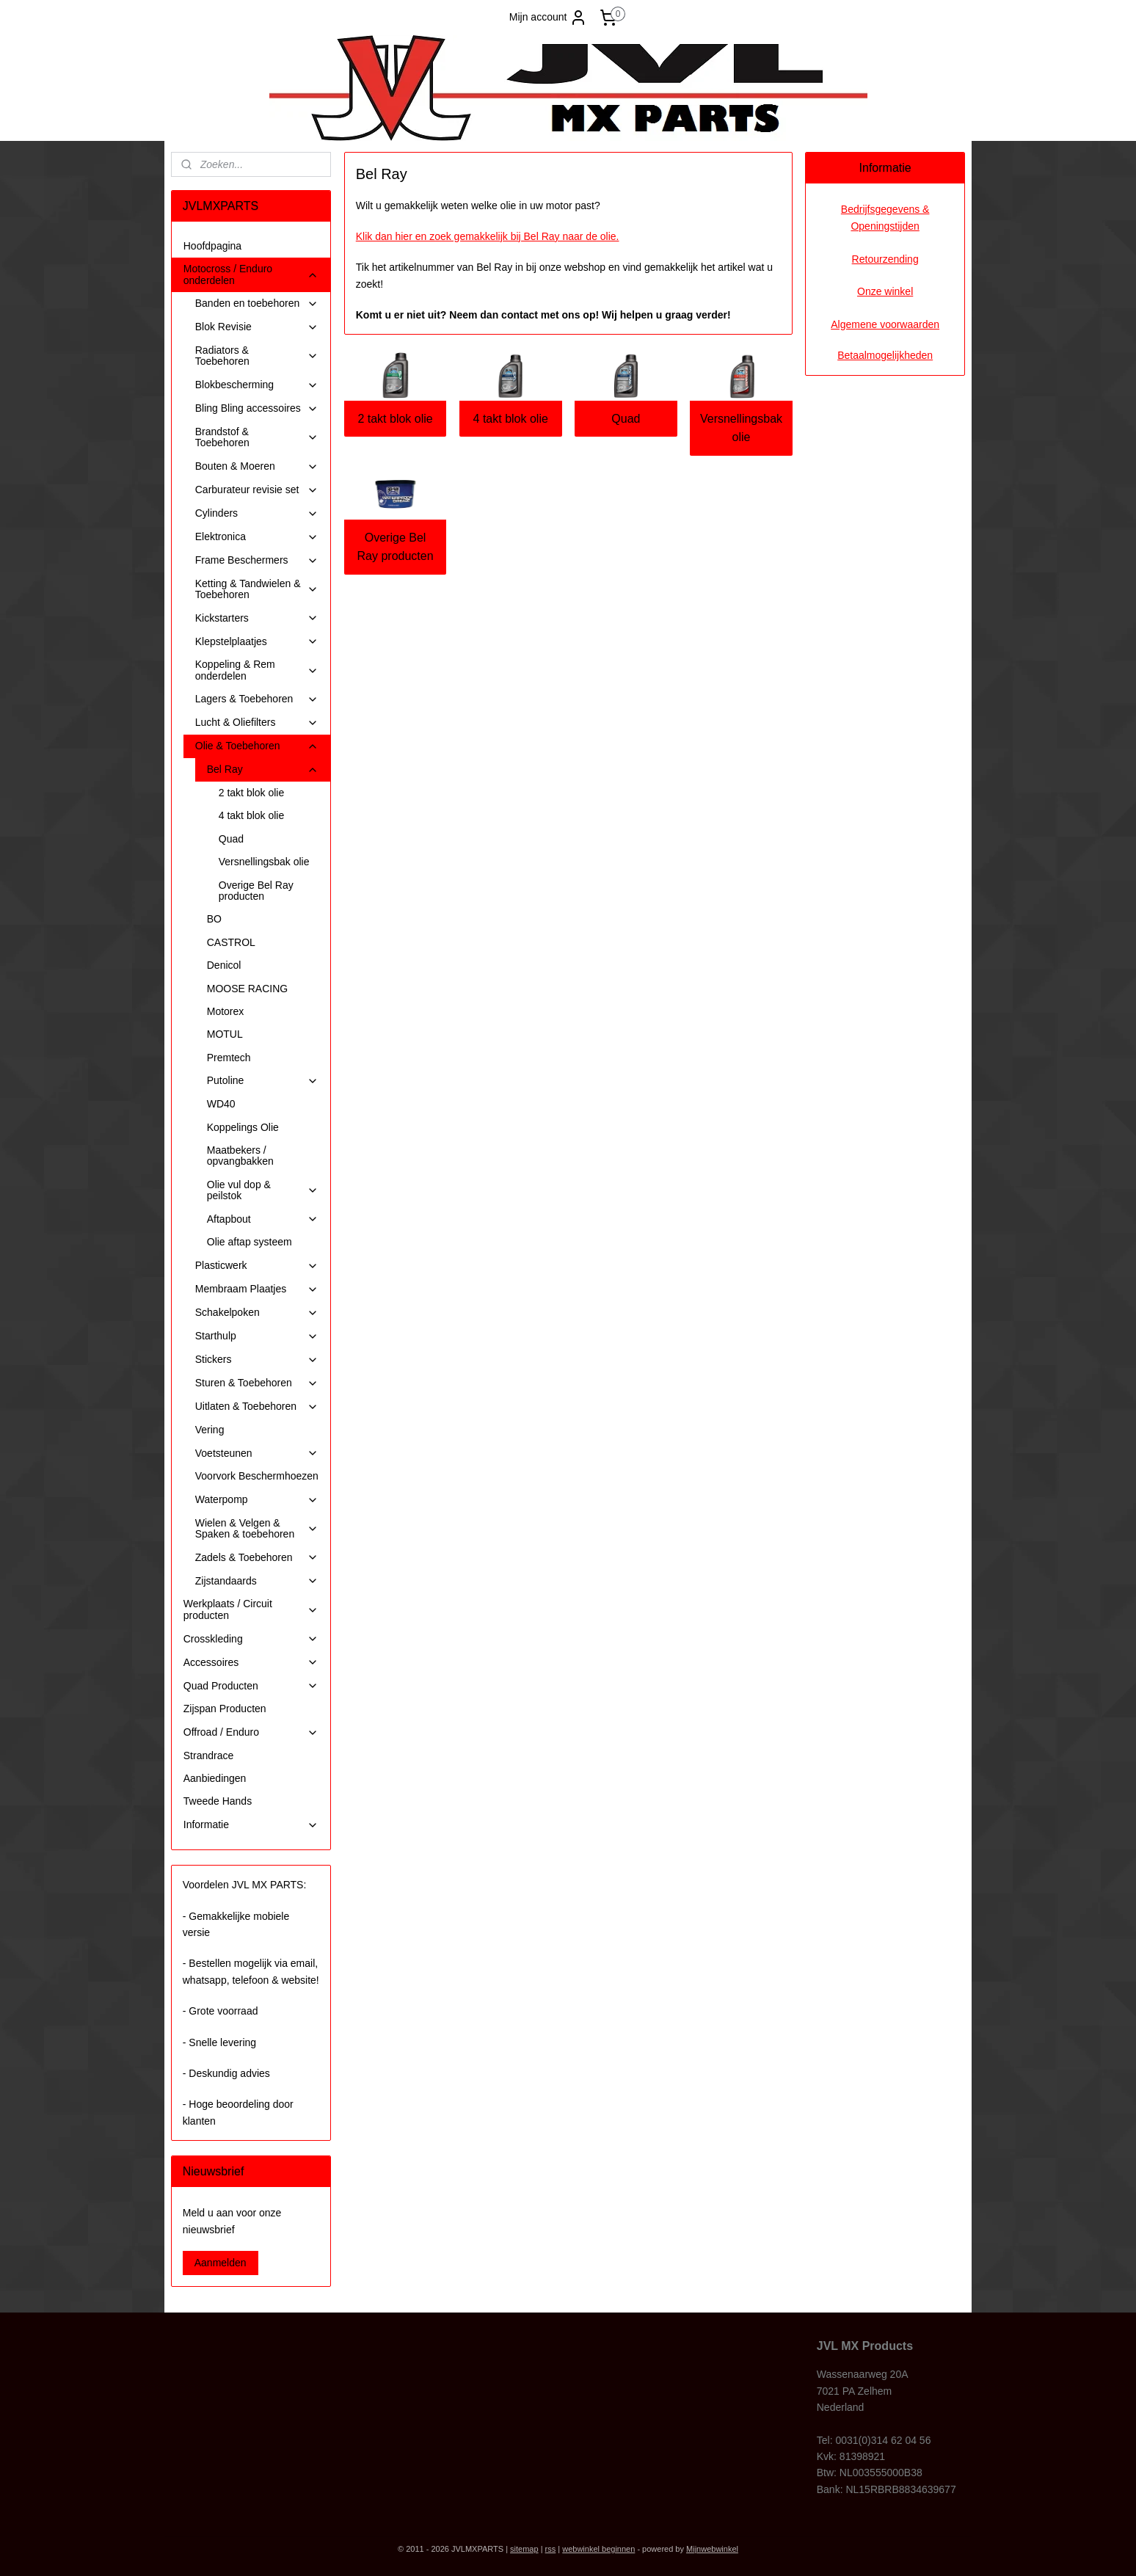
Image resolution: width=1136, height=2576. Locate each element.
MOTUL (225, 1034)
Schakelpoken (256, 1312)
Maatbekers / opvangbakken (240, 1155)
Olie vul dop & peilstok (262, 1190)
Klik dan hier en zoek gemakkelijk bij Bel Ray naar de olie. (487, 236)
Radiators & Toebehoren (256, 355)
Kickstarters (256, 618)
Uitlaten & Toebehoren (256, 1406)
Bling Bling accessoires (256, 408)
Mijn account (548, 17)
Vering (210, 1430)
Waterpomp (256, 1499)
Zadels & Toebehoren (256, 1557)
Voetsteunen (256, 1453)
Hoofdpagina (212, 246)
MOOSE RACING (247, 988)
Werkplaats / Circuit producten (250, 1609)
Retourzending (885, 259)
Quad (625, 418)
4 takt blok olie (510, 418)
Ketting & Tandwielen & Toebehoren (256, 589)
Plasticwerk (256, 1265)
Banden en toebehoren (256, 303)
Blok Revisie (256, 327)
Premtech (229, 1057)
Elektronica (256, 537)
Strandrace (208, 1755)
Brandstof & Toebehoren (256, 437)
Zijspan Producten (224, 1708)
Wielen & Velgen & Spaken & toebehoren (256, 1528)
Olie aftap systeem (249, 1242)
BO (214, 919)
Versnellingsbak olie (741, 428)
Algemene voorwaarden (885, 324)
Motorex (225, 1011)
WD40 (221, 1104)
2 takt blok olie (394, 418)
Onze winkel (885, 291)
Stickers (256, 1359)
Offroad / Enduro (250, 1732)
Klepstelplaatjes (256, 642)
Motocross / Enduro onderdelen (250, 274)
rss (550, 2548)
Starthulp (256, 1336)
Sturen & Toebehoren (256, 1383)
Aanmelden (220, 2262)
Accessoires (250, 1662)
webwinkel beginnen (598, 2548)
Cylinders (256, 513)
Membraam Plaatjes (256, 1289)
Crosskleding (250, 1639)
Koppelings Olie (243, 1127)
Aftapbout (262, 1219)
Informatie (250, 1825)
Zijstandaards (256, 1581)
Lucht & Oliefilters (256, 722)
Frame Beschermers (256, 560)
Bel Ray (262, 769)
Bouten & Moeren (256, 466)
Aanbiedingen (215, 1778)
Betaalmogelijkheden (885, 355)
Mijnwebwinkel (712, 2548)
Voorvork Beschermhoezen (256, 1476)
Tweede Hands (217, 1801)
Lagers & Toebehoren (256, 699)
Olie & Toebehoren (256, 746)
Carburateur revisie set (256, 490)
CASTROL (231, 942)
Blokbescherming (256, 385)
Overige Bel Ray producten (395, 547)
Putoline (262, 1080)
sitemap (524, 2548)
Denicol (224, 965)
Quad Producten (250, 1686)
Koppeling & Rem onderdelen (256, 669)
